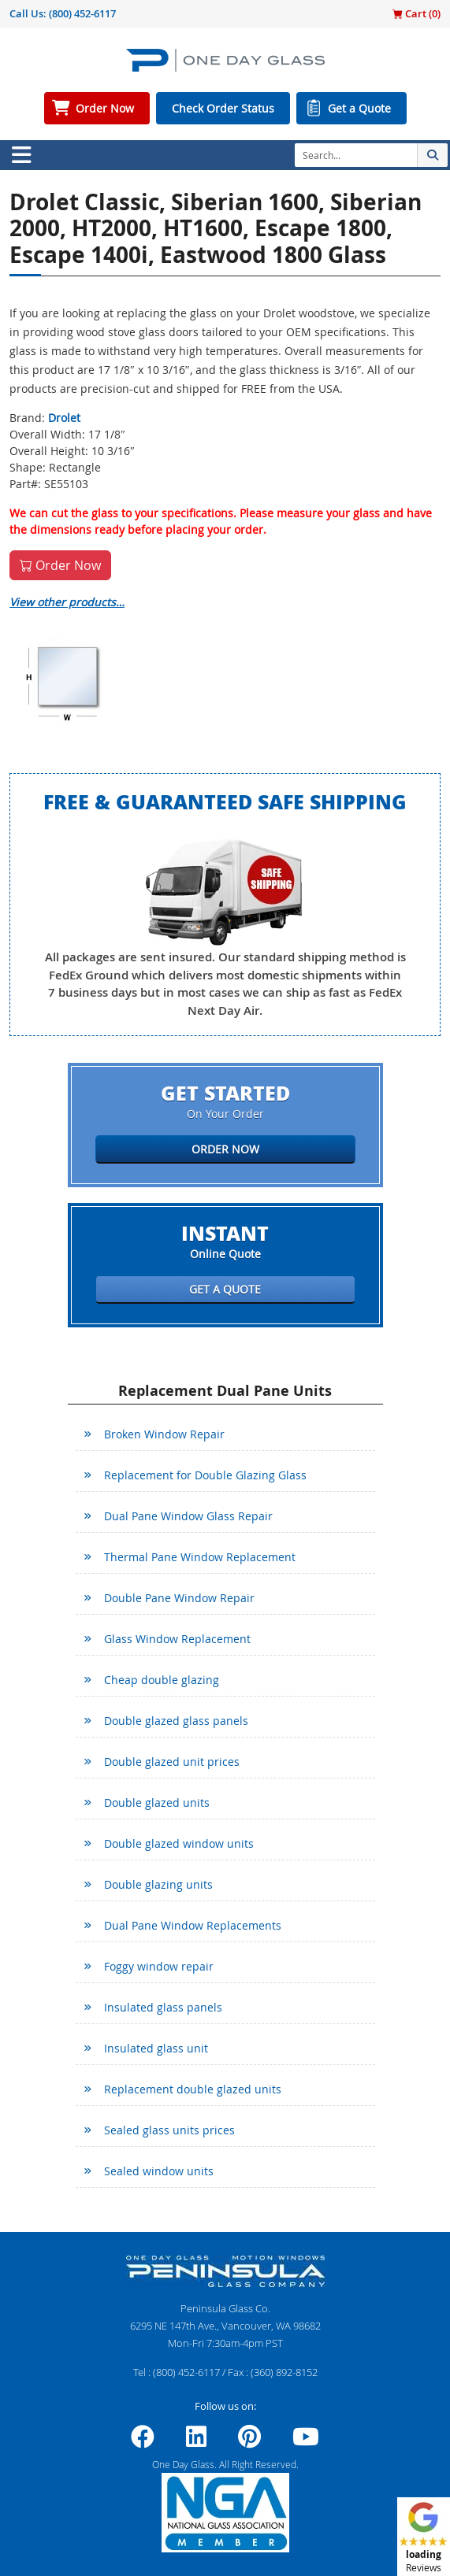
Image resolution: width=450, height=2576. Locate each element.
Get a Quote (359, 108)
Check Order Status (223, 108)
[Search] (356, 155)
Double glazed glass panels (176, 1720)
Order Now (105, 108)
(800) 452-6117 (82, 13)
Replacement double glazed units (192, 2089)
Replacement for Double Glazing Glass (205, 1475)
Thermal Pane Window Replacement (200, 1556)
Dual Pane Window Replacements (192, 1925)
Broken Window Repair (164, 1434)
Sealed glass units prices (169, 2130)
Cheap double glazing (161, 1679)
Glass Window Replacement (177, 1638)
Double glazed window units (179, 1843)
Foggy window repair (159, 1966)
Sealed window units (159, 2170)
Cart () (416, 13)
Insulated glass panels (163, 2007)
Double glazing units (158, 1884)
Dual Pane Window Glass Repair (188, 1515)
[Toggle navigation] (21, 155)
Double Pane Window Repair (179, 1597)
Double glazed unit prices (172, 1761)
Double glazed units (157, 1802)
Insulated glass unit (156, 2048)
